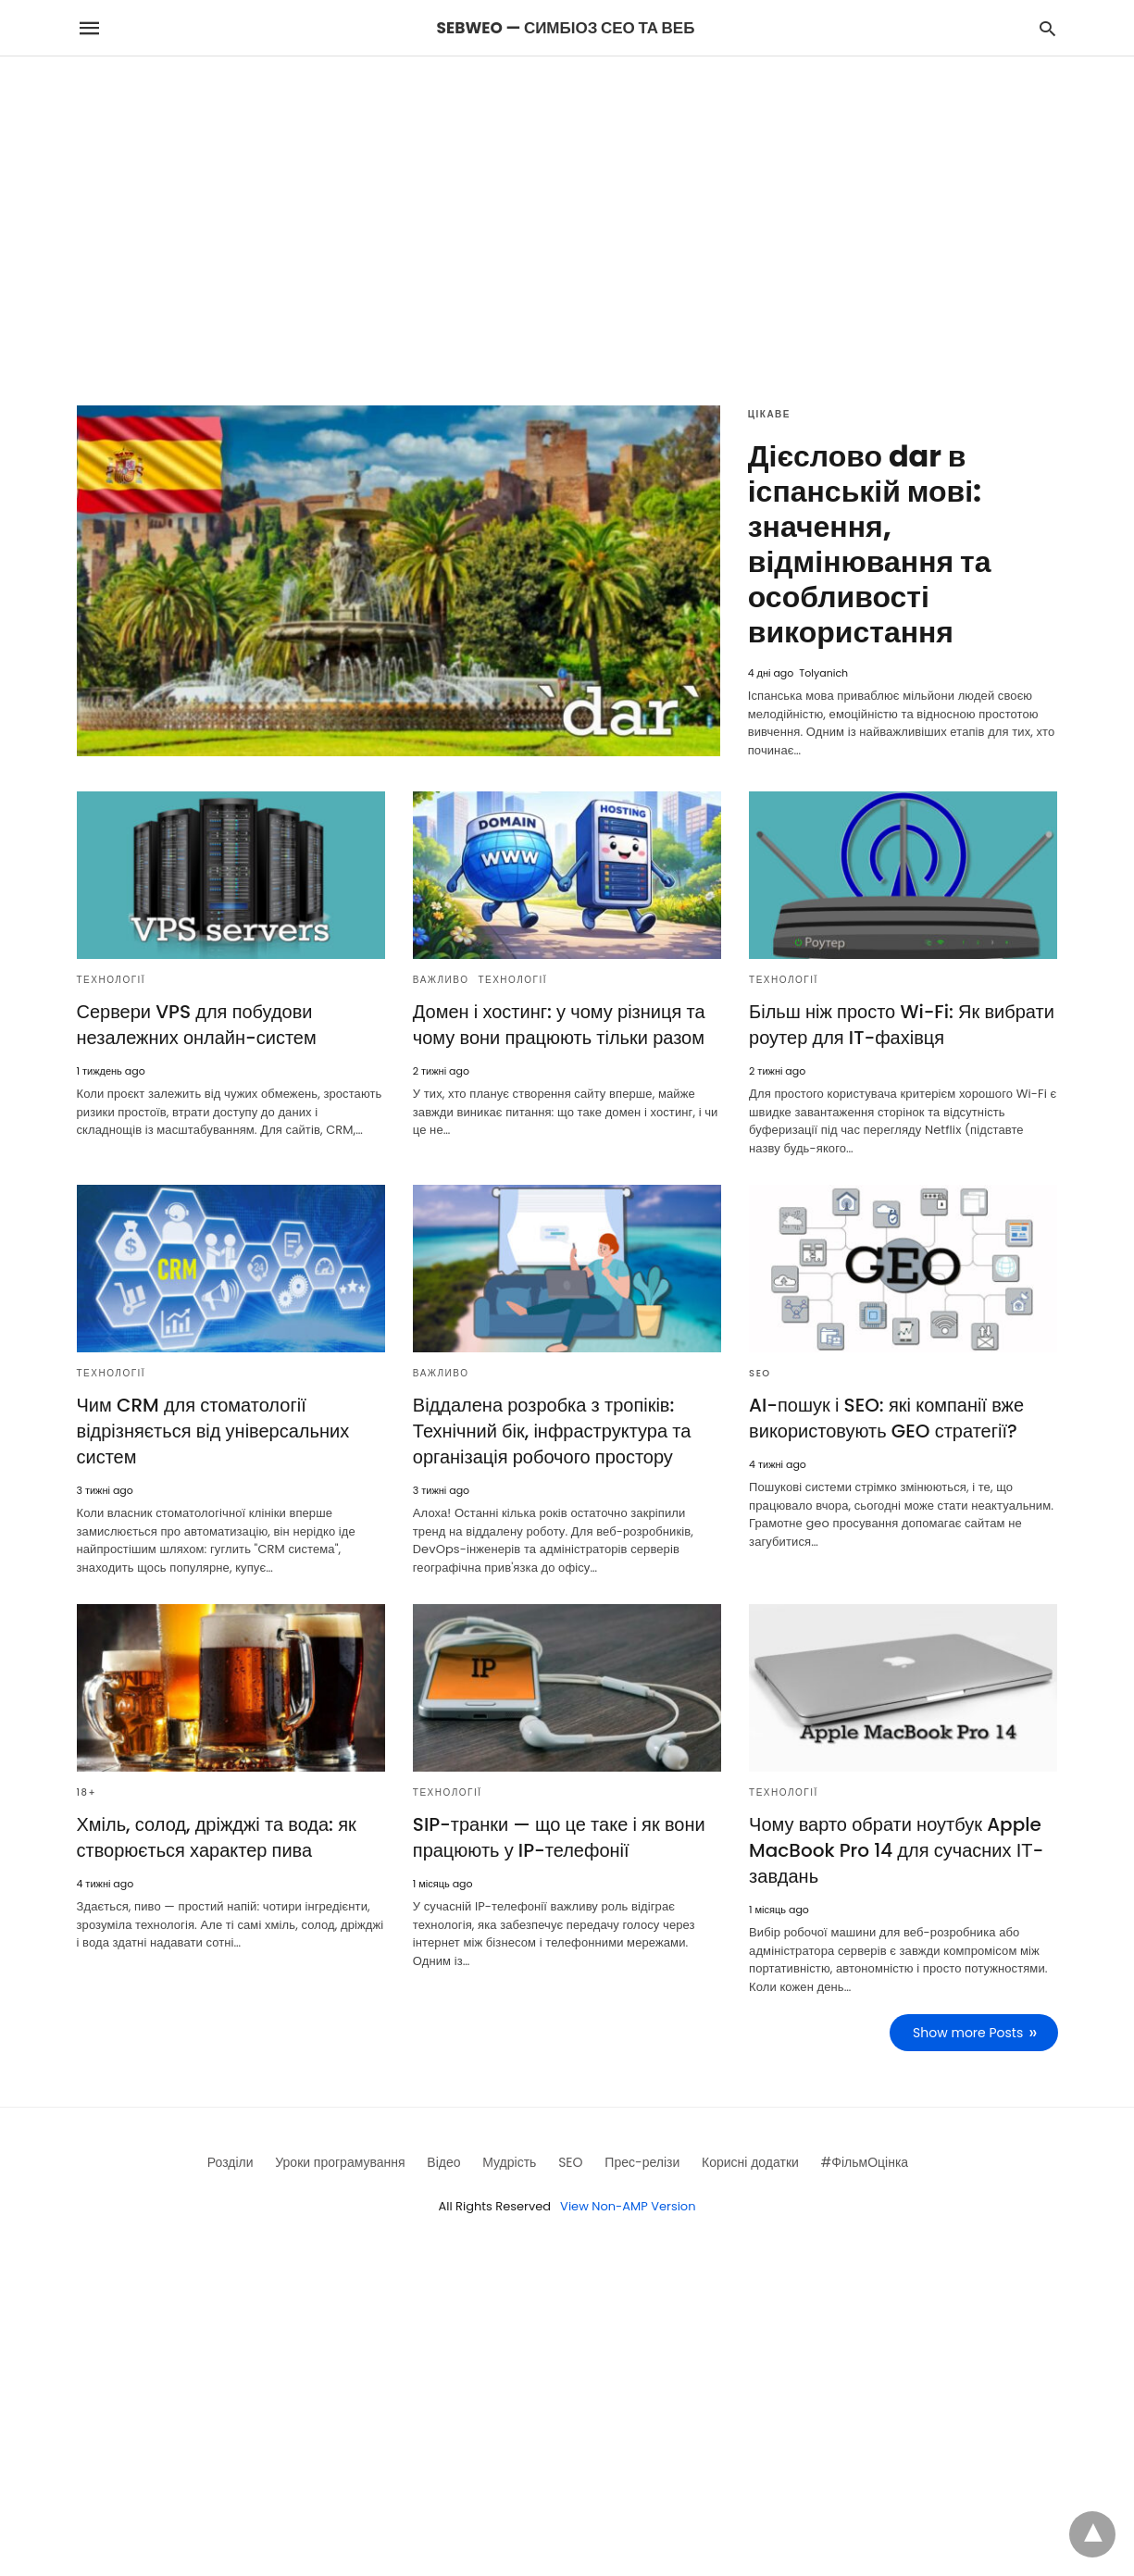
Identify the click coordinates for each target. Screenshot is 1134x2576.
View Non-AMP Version (627, 2206)
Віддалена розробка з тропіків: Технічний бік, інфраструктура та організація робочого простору (552, 1431)
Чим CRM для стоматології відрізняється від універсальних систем (213, 1431)
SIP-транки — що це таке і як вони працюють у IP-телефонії (559, 1837)
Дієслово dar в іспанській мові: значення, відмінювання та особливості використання (869, 544)
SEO (760, 1373)
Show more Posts (968, 2032)
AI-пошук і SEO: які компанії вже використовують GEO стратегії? (886, 1418)
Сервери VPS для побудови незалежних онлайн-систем (197, 1025)
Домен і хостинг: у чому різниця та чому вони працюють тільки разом (559, 1025)
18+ (87, 1792)
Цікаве (769, 414)
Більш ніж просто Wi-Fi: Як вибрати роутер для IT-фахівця (901, 1025)
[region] (567, 214)
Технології (111, 980)
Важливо (441, 980)
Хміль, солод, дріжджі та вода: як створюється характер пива (216, 1837)
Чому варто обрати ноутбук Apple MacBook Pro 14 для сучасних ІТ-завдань (896, 1850)
